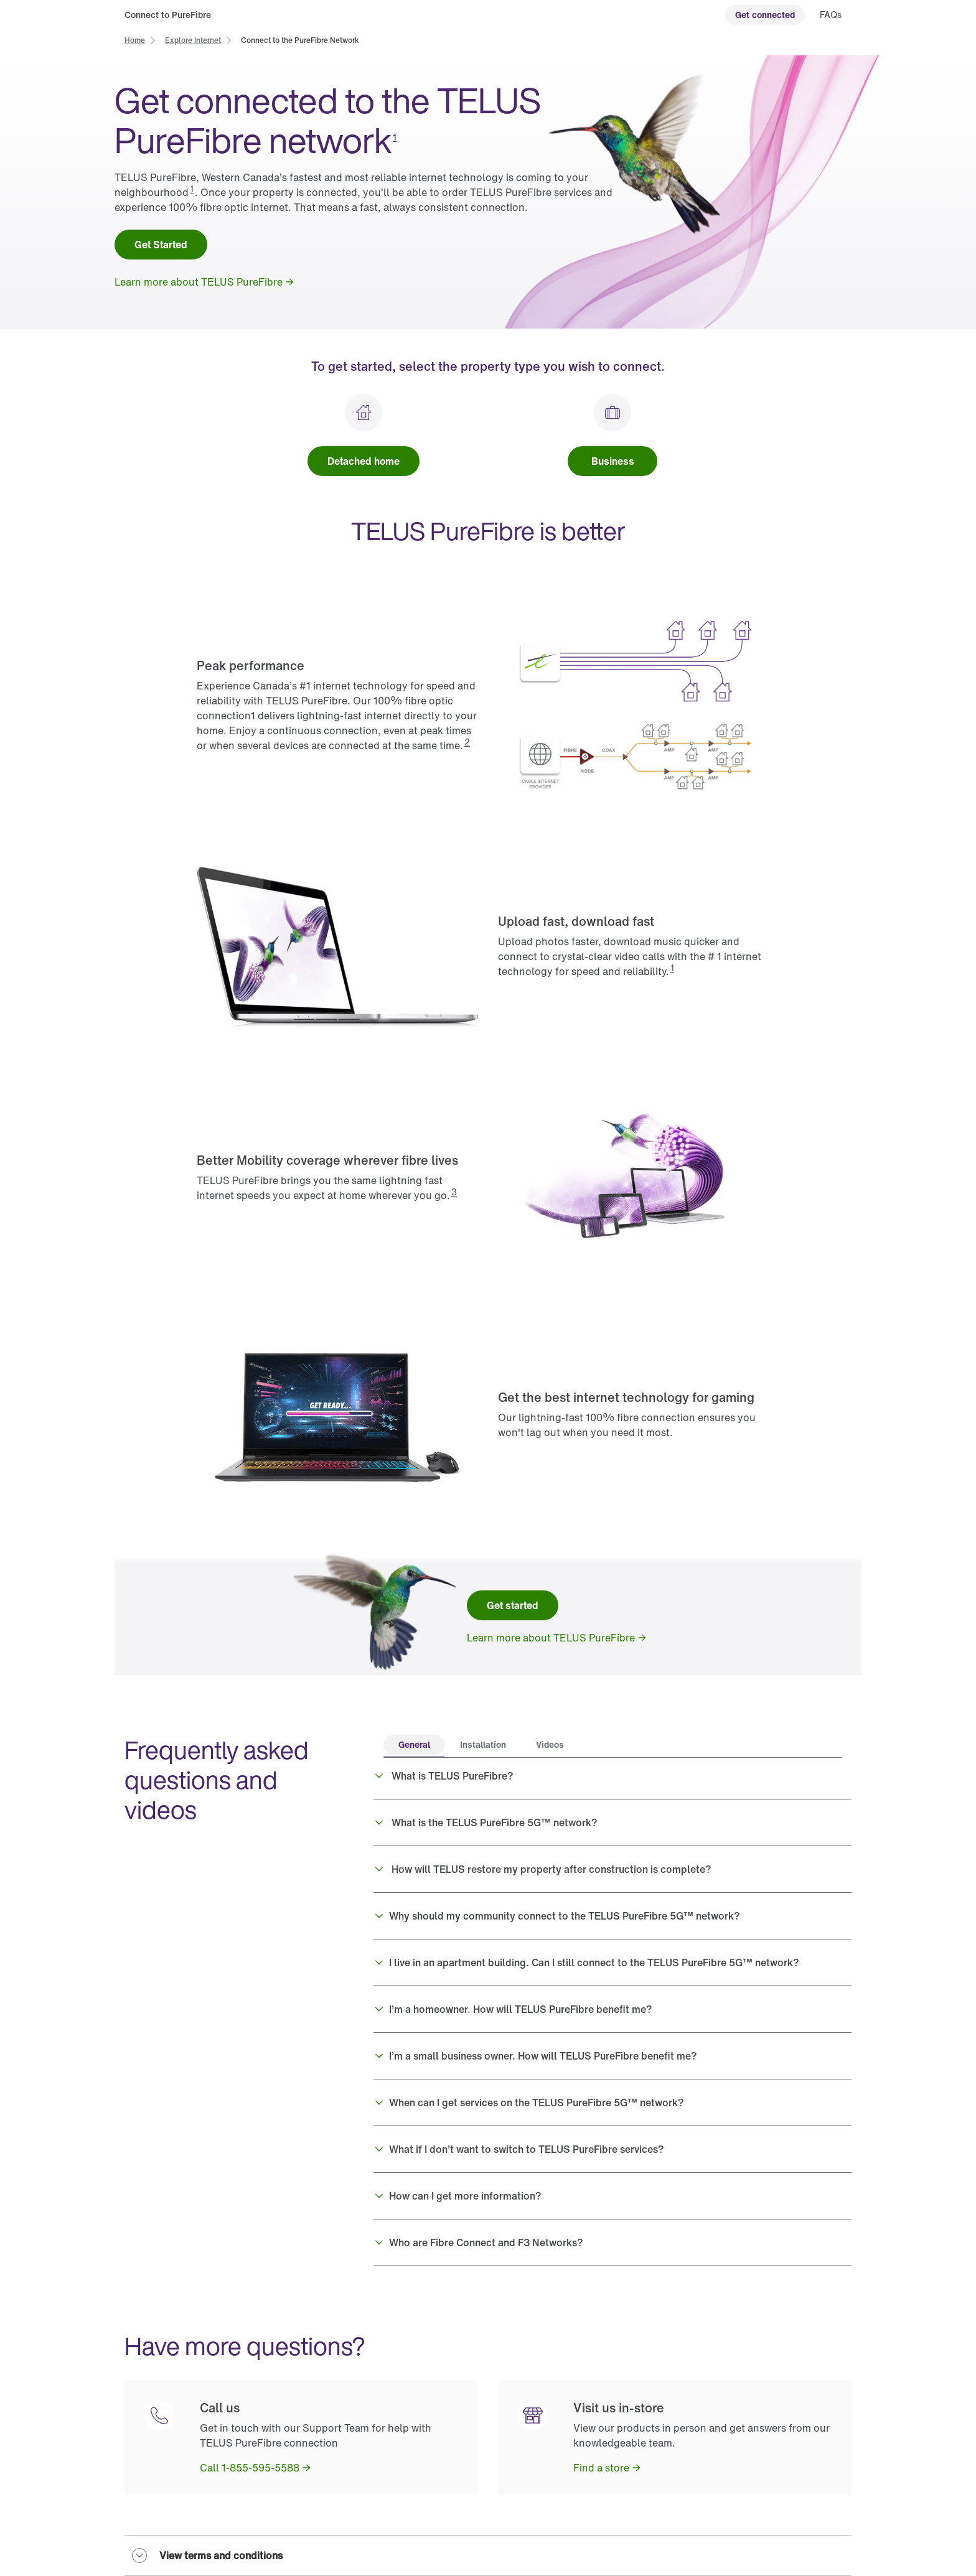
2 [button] (467, 742)
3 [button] (454, 1191)
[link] (765, 15)
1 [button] (394, 137)
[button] (612, 1776)
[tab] (414, 1746)
